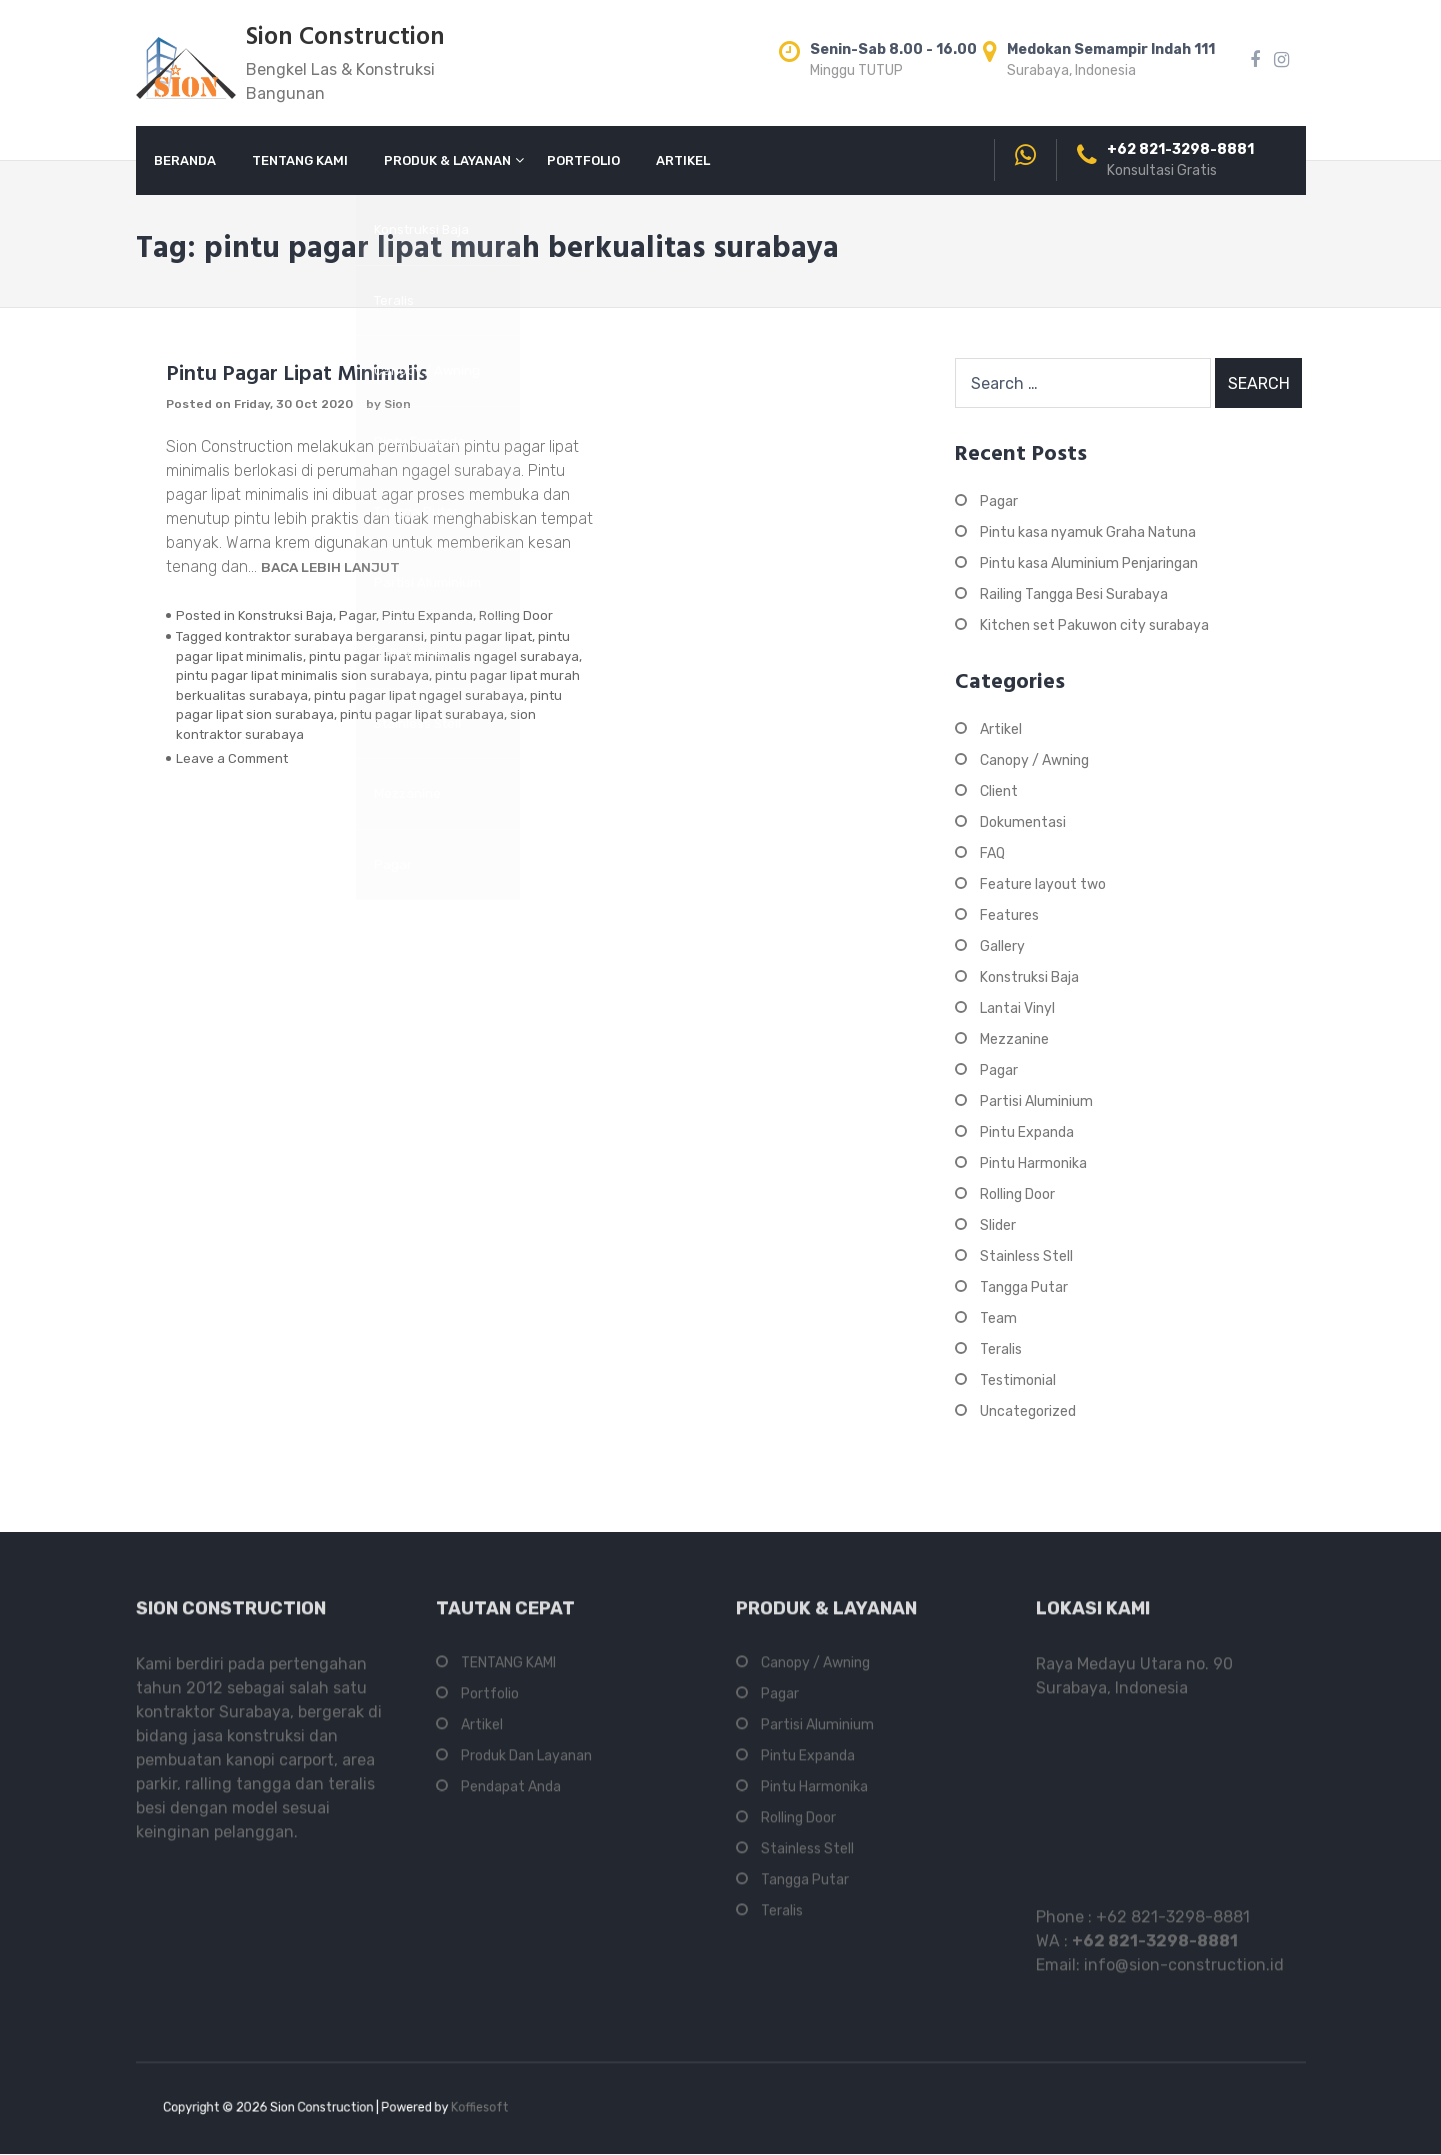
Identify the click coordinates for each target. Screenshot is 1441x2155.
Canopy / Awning (1034, 760)
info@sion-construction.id (1184, 1974)
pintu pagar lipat (481, 636)
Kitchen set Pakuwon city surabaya (1094, 625)
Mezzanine (1014, 1039)
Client (999, 791)
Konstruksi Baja (285, 615)
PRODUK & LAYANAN (447, 160)
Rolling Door (516, 615)
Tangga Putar (1024, 1287)
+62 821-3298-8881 (1173, 1926)
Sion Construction (345, 38)
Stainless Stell (1026, 1256)
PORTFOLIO (583, 160)
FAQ (992, 853)
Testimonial (1018, 1380)
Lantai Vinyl (1017, 1008)
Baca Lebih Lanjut (330, 567)
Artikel (1001, 729)
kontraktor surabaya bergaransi (324, 636)
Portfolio (490, 1703)
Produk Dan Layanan (526, 1765)
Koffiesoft (439, 2108)
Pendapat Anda (511, 1796)
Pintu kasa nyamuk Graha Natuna (1088, 532)
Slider (998, 1225)
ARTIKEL (683, 160)
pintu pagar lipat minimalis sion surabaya (302, 675)
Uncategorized (1028, 1411)
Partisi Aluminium (1036, 1101)
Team (998, 1318)
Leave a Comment (232, 758)
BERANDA (185, 160)
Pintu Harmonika (1033, 1163)
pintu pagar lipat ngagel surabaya (419, 695)
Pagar (357, 615)
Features (1009, 915)
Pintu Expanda (427, 615)
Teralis (1001, 1349)
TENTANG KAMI (300, 160)
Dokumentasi (1023, 822)
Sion (397, 404)
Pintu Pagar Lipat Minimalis (296, 374)
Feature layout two (1043, 884)
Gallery (1002, 946)
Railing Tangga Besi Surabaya (1074, 594)
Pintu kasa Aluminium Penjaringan (1089, 563)
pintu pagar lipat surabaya (422, 714)
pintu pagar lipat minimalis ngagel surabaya (444, 656)
